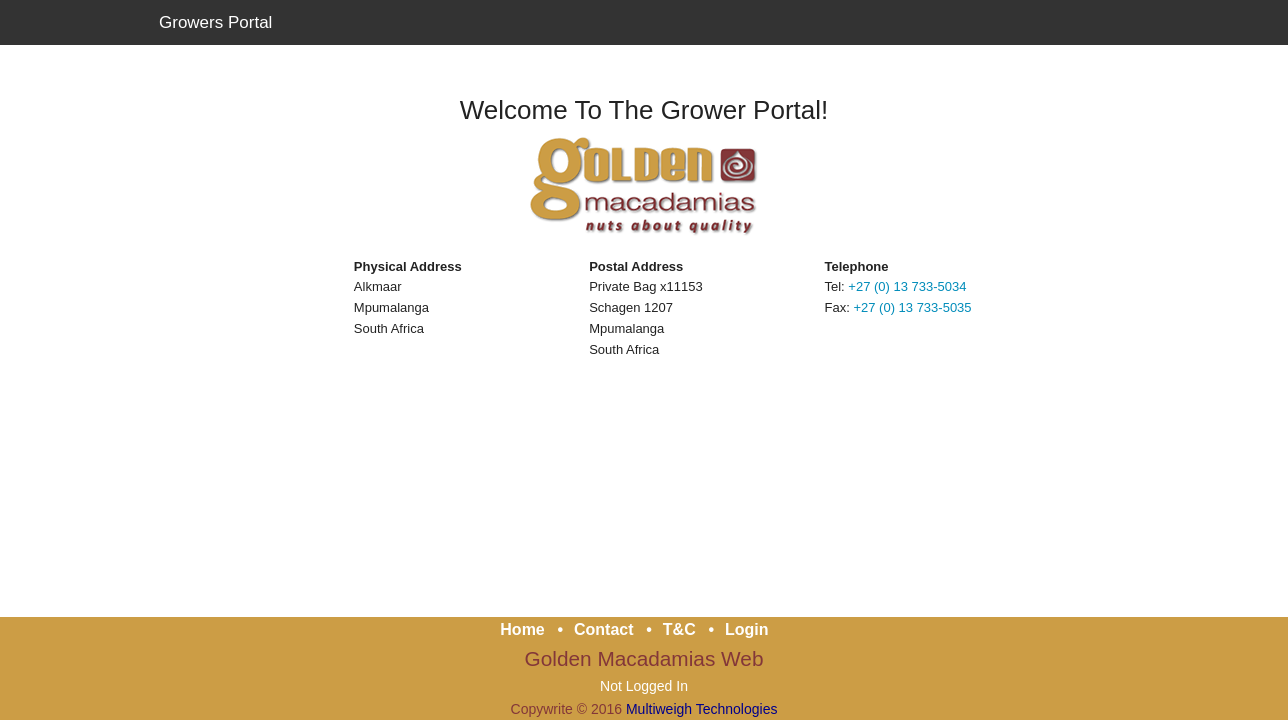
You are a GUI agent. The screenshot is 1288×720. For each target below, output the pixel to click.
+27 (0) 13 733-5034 (907, 286)
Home (522, 628)
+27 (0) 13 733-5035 (912, 307)
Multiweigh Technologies (702, 708)
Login (747, 628)
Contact (604, 628)
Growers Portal (215, 22)
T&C (679, 628)
